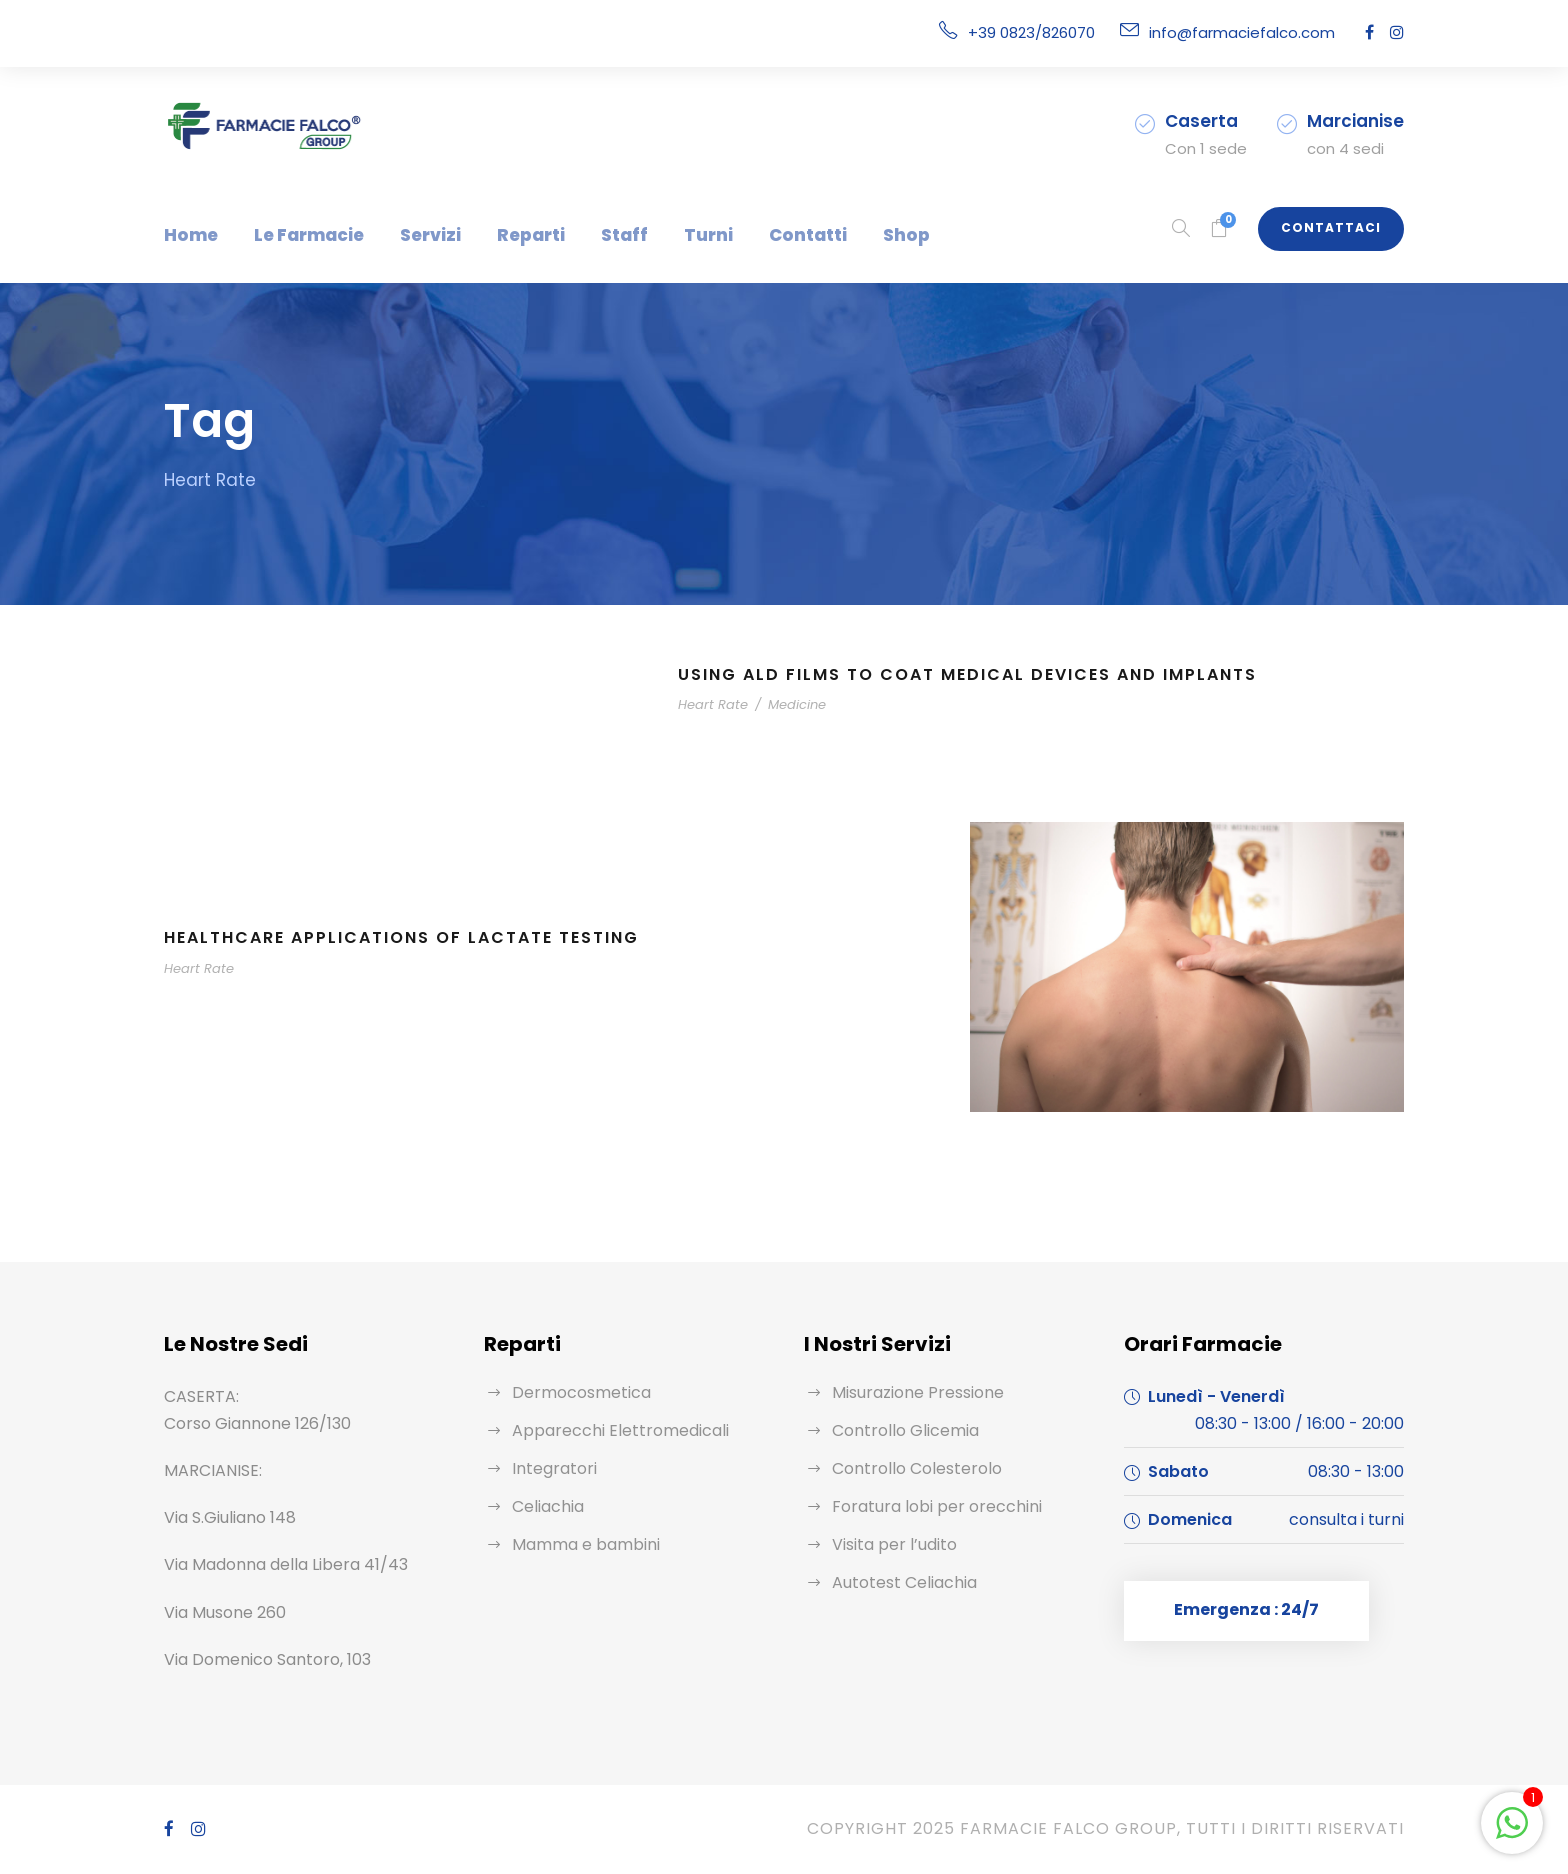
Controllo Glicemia (897, 1430)
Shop (840, 234)
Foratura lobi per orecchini (925, 1506)
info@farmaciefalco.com (1254, 32)
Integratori (548, 1468)
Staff (587, 234)
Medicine (784, 704)
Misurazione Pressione (913, 1392)
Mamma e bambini (578, 1544)
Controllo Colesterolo (906, 1468)
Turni (662, 234)
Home (187, 234)
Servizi (409, 234)
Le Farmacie (296, 234)
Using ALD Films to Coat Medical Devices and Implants (975, 674)
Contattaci (1338, 228)
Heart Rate (709, 704)
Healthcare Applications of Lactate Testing (410, 937)
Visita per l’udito (888, 1544)
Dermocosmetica (572, 1392)
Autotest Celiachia (896, 1582)
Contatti (751, 234)
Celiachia (545, 1506)
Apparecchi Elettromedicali (606, 1430)
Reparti (502, 234)
